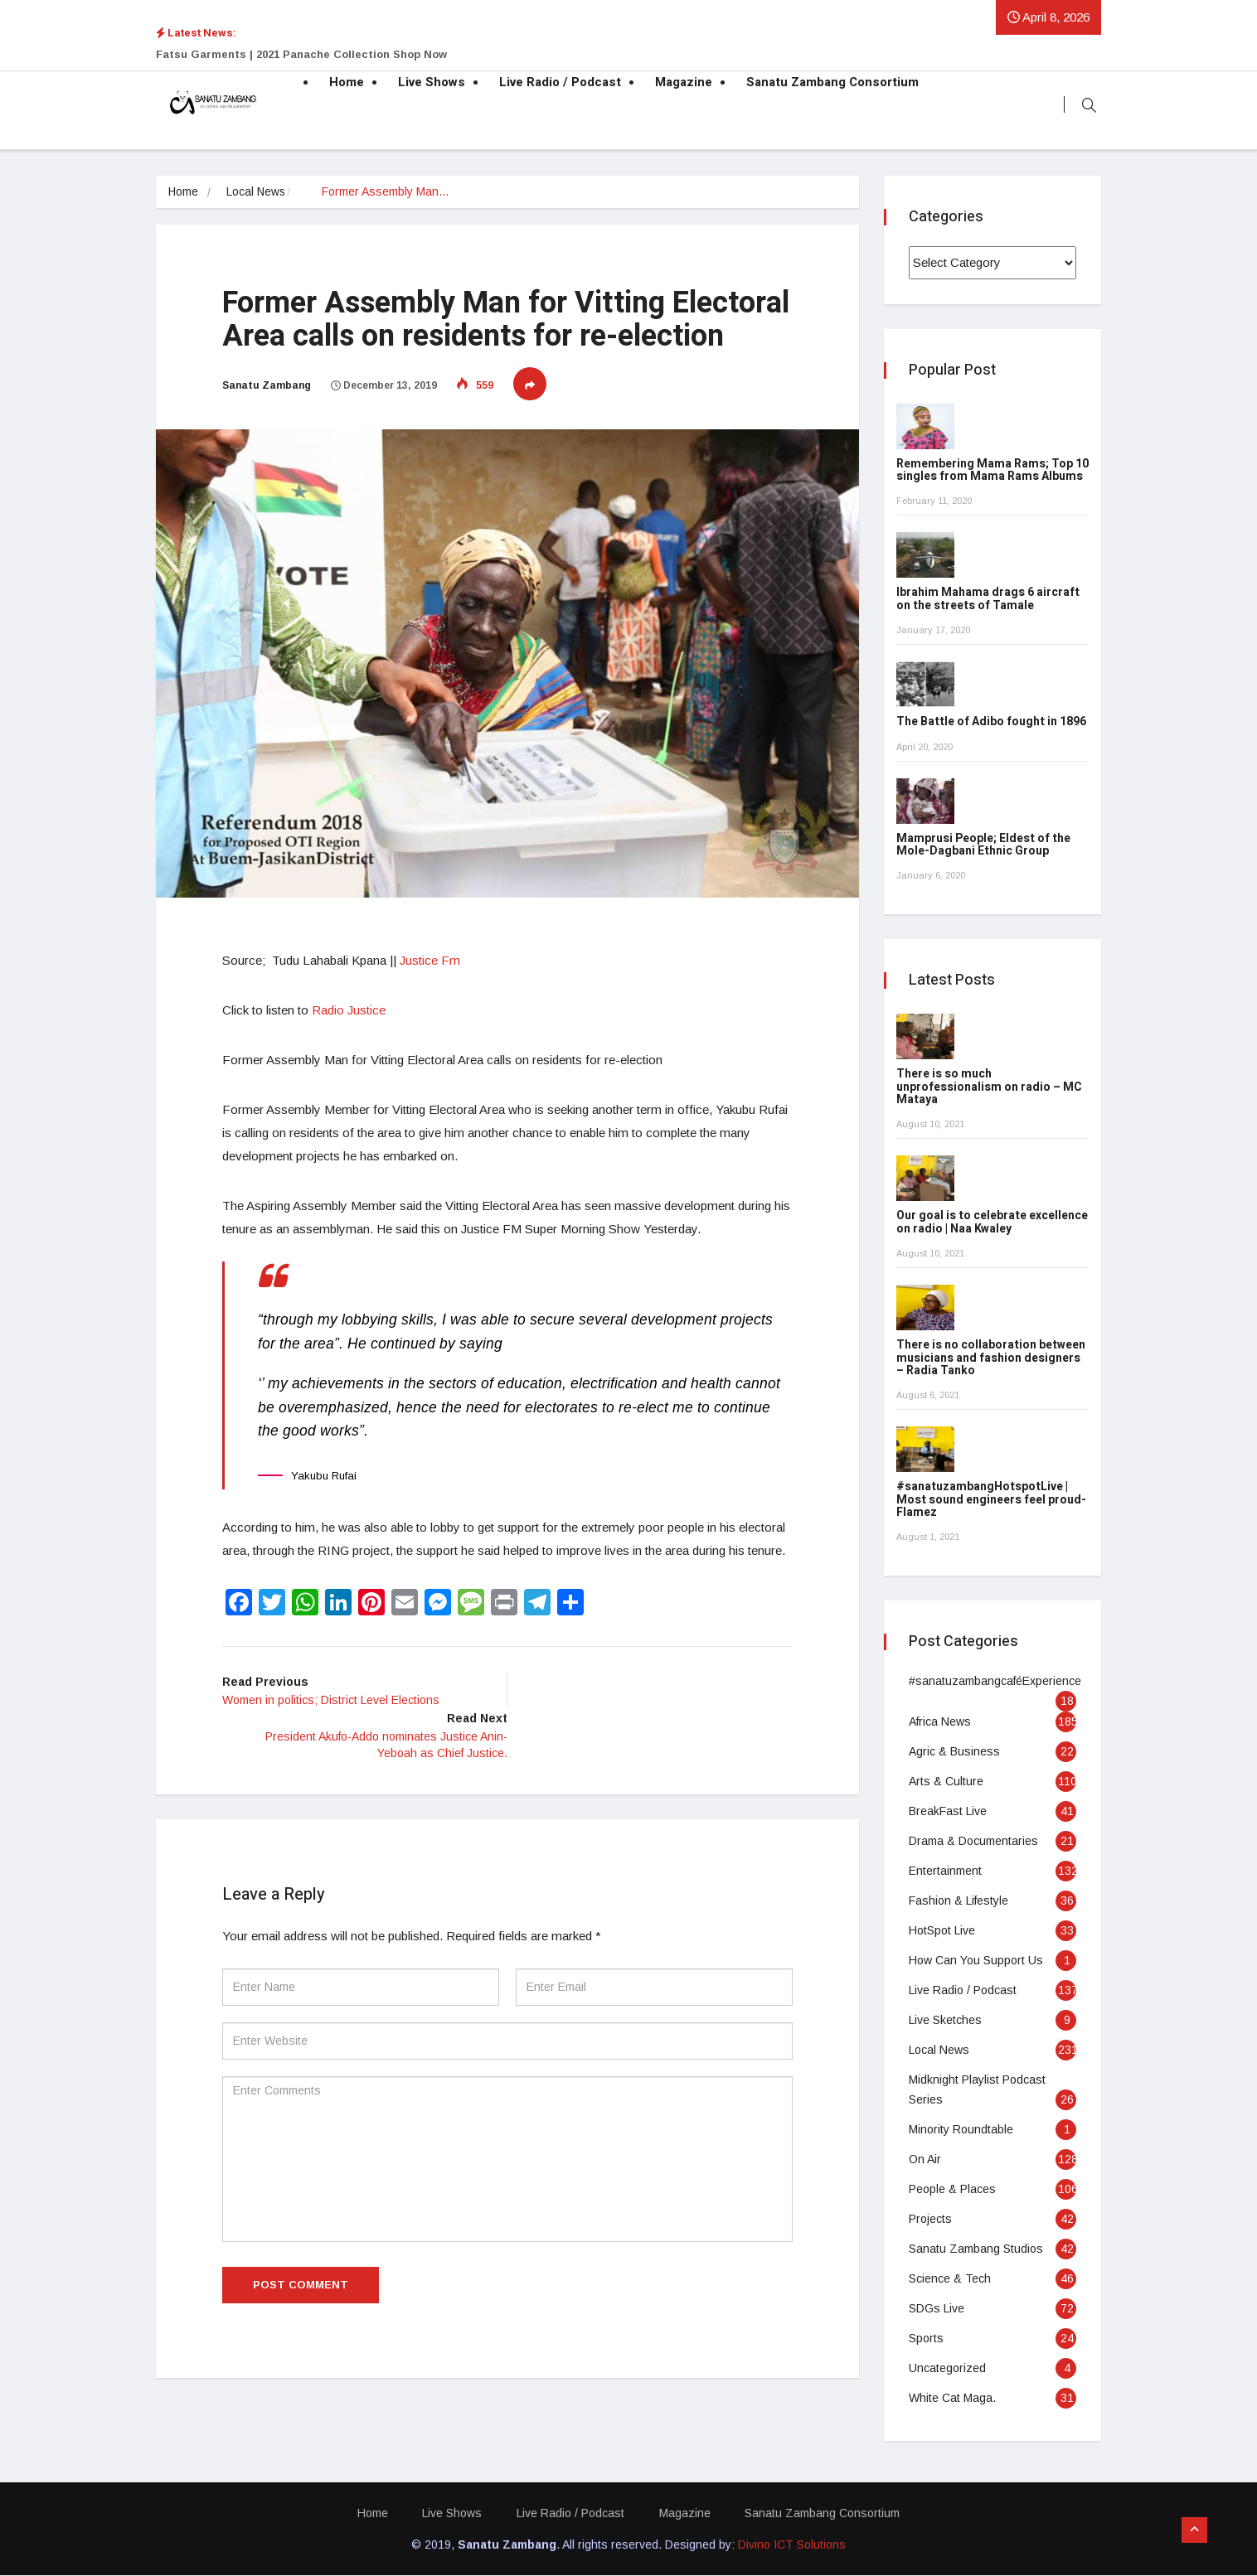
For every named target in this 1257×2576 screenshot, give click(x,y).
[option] (462, 54)
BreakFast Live (948, 1811)
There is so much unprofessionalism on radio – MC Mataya (989, 1087)
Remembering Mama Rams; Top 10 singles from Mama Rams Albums (992, 471)
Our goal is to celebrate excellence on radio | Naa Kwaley (992, 1222)
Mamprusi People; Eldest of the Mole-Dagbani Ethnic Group (983, 845)
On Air (925, 2160)
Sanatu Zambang (266, 385)
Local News (257, 192)
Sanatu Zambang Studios (976, 2249)
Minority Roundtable (961, 2130)
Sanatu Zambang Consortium (832, 83)
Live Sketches (945, 2020)
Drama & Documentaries (973, 1841)
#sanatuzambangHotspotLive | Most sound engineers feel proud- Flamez (991, 1500)
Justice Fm (430, 960)
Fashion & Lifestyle (958, 1901)
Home (346, 83)
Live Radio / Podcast (560, 83)
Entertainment (945, 1871)
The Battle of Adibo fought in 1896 (991, 722)
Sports (926, 2339)
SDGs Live (936, 2309)
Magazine (683, 83)
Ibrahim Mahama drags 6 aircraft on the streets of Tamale (988, 599)
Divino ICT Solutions (792, 2545)
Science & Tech (950, 2279)
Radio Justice (349, 1010)
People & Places (952, 2189)
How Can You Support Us (976, 1961)
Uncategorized (947, 2368)
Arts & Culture (946, 1782)
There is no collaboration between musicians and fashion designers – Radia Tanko (990, 1358)
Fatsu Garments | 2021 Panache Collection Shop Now (301, 54)
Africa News (940, 1722)
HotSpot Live (942, 1931)
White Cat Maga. (952, 2398)
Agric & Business (954, 1752)
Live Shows (431, 83)
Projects (930, 2219)
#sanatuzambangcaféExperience (995, 1681)
